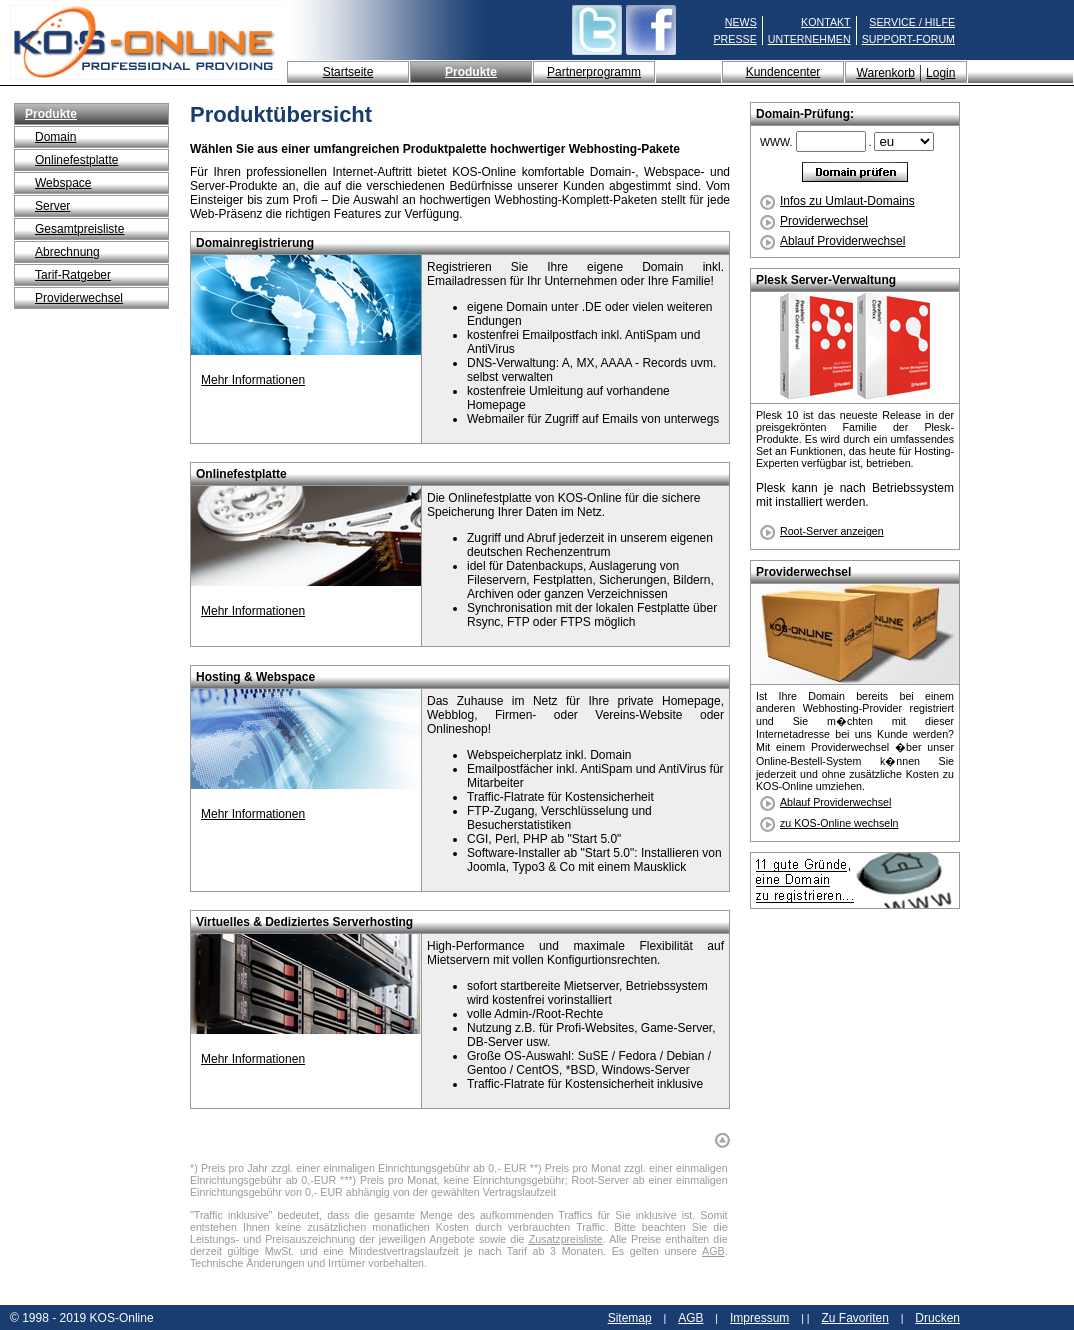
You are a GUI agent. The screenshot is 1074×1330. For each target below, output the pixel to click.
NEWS (741, 22)
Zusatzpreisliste (566, 1239)
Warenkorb (886, 73)
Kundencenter (783, 72)
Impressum (759, 1318)
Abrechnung (67, 252)
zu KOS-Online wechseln (839, 823)
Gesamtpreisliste (79, 229)
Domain (55, 137)
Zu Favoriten (854, 1318)
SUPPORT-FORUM (908, 39)
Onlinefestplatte (76, 160)
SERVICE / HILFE (912, 22)
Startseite (348, 72)
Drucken (937, 1318)
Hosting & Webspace (255, 677)
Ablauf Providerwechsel (832, 241)
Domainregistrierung (255, 243)
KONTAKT (826, 22)
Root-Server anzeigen (832, 531)
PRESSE (735, 39)
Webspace (63, 183)
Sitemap (630, 1318)
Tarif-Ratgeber (73, 275)
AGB (713, 1251)
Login (940, 73)
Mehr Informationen (253, 380)
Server (52, 206)
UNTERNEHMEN (809, 39)
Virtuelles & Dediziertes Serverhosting (304, 922)
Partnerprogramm (594, 72)
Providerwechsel (79, 298)
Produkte (471, 72)
